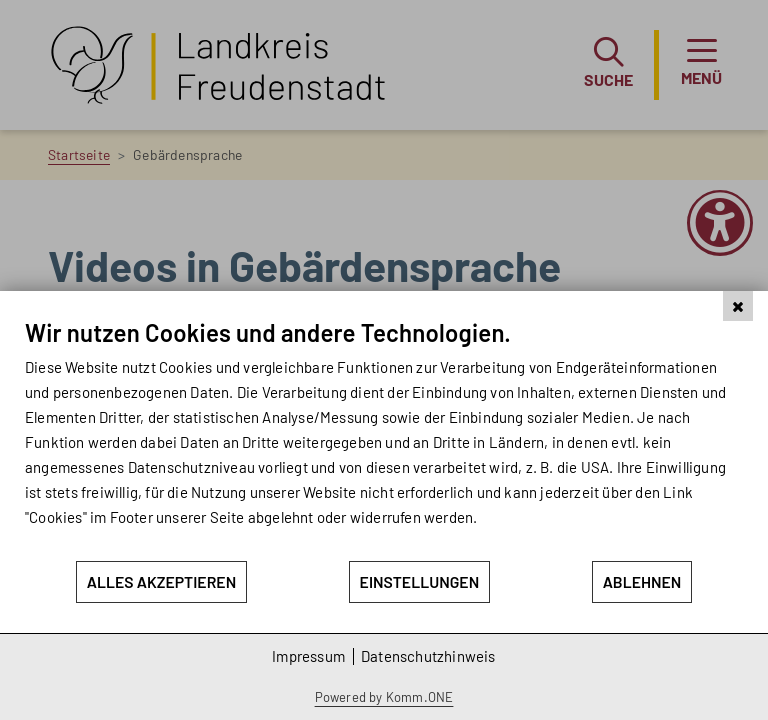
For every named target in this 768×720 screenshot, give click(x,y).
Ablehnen (642, 581)
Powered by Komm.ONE (384, 697)
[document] (384, 438)
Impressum (308, 656)
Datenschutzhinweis (428, 656)
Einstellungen (420, 581)
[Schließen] (738, 306)
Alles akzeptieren (161, 581)
